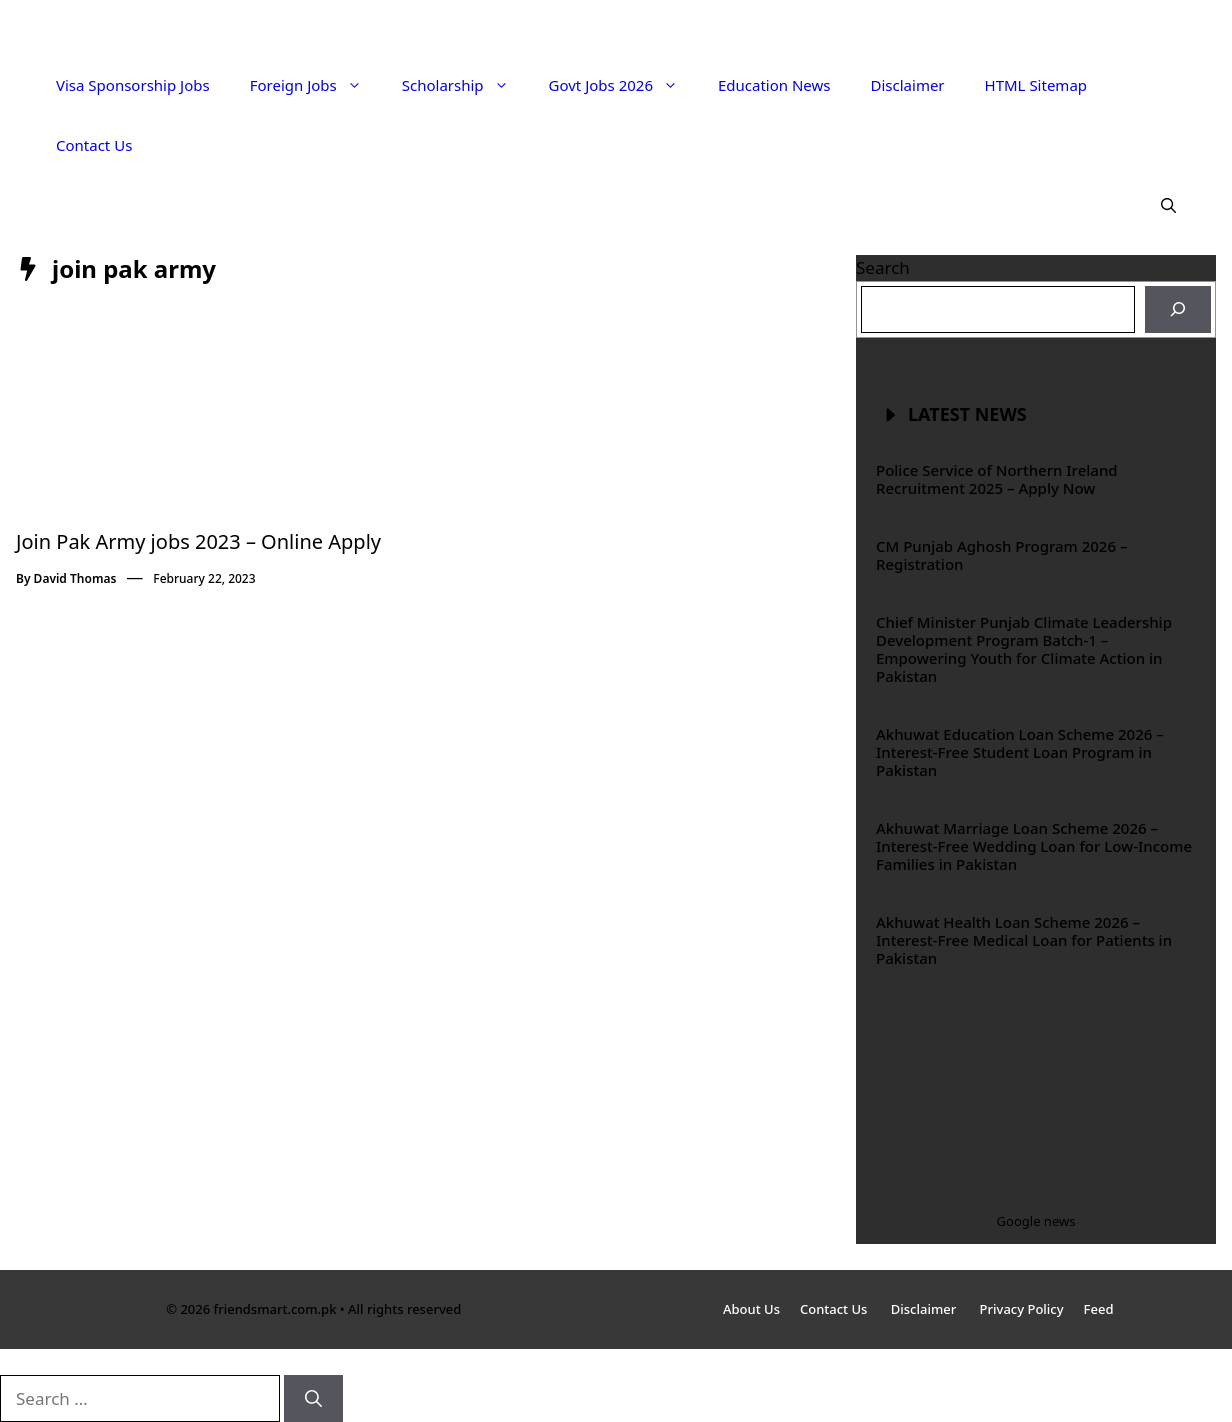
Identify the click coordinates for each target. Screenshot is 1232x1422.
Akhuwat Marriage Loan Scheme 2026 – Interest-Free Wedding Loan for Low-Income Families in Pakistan (1034, 846)
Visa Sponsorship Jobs (133, 85)
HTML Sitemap (1036, 85)
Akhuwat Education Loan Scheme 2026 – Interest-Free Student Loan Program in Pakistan (1020, 752)
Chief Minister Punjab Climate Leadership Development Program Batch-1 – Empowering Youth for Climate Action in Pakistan (1024, 649)
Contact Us (94, 145)
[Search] (1178, 310)
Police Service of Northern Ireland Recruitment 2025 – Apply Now (997, 479)
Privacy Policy (1022, 1309)
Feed (1099, 1309)
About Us (751, 1309)
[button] (1168, 205)
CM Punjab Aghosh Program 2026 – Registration (1001, 555)
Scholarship (465, 85)
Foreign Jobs (316, 85)
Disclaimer (908, 85)
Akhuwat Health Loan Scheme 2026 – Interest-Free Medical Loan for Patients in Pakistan (1024, 940)
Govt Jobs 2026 (623, 85)
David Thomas (75, 578)
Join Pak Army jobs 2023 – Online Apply (198, 541)
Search (883, 267)
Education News (774, 85)
